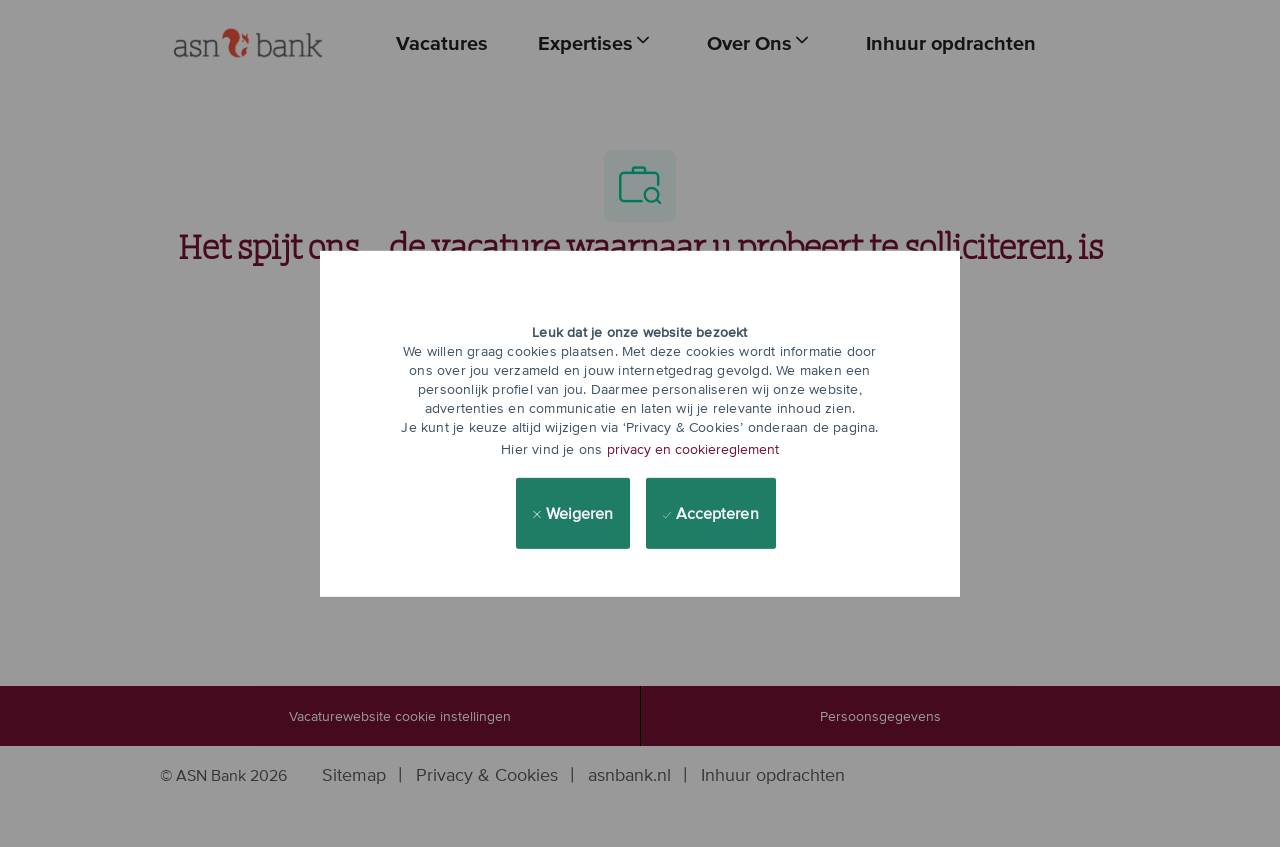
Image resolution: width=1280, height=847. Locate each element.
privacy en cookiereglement (693, 449)
